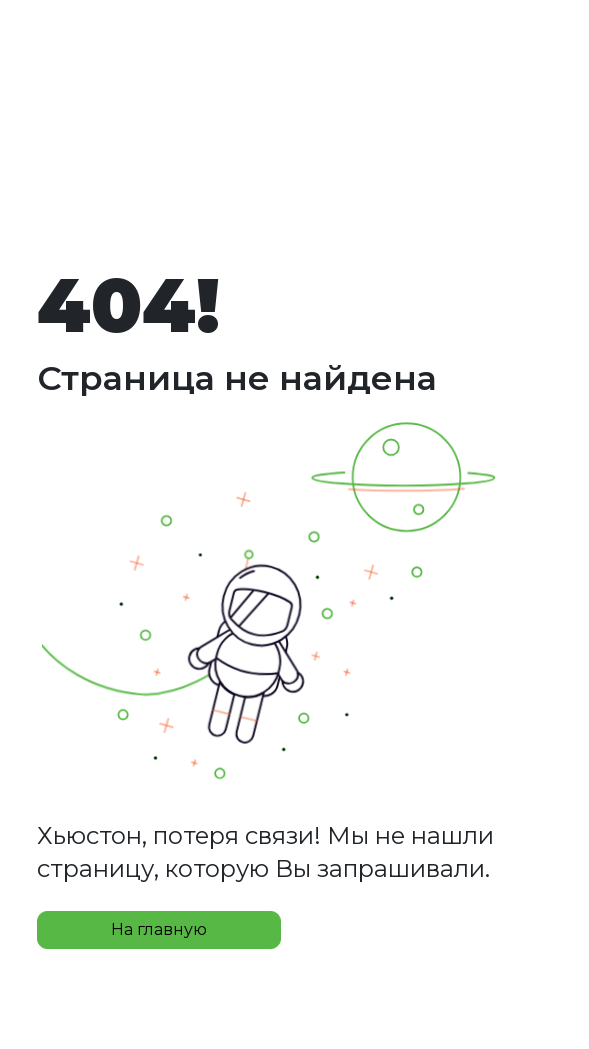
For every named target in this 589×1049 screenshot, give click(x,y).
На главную (159, 929)
